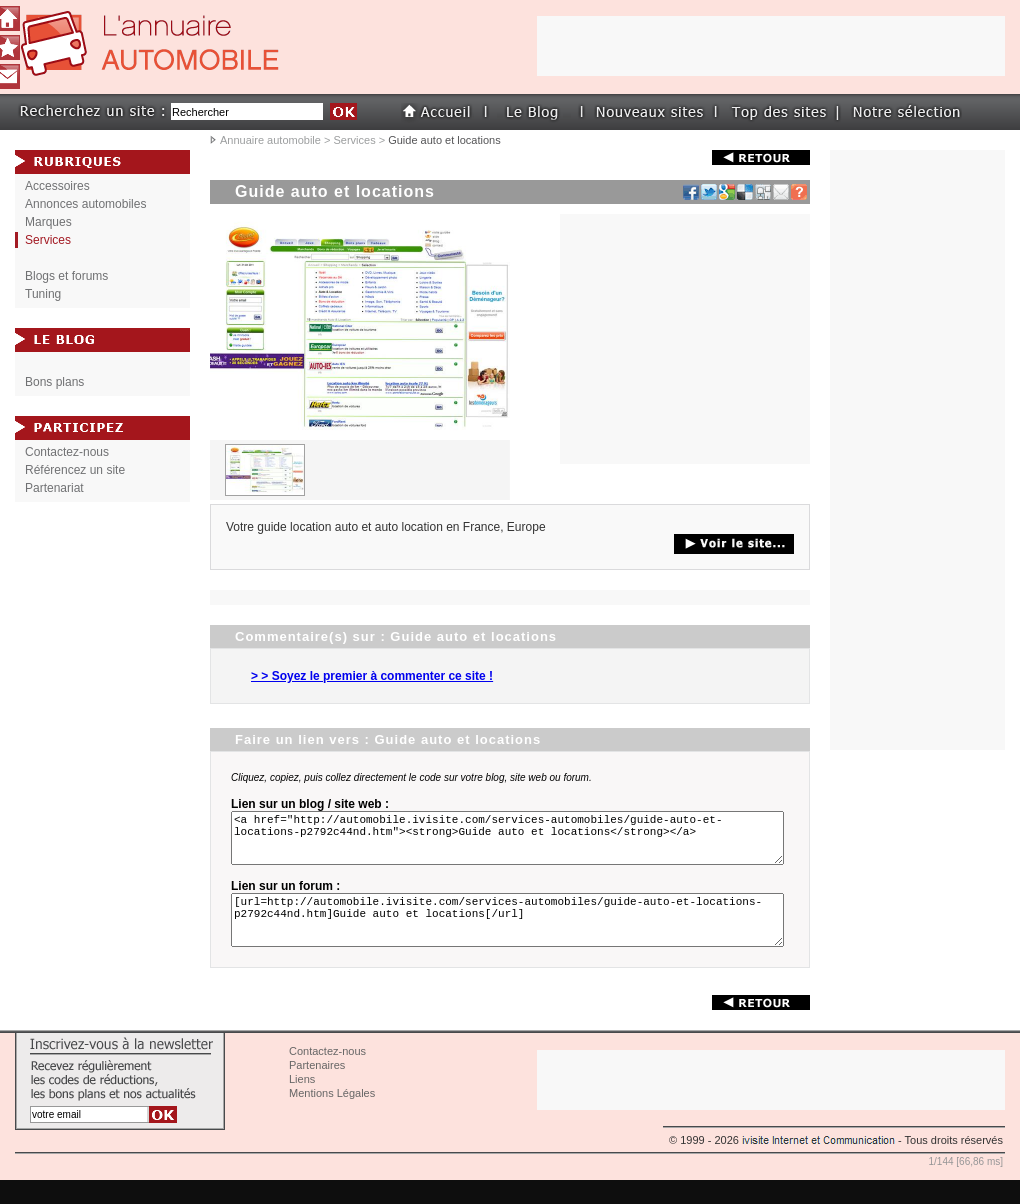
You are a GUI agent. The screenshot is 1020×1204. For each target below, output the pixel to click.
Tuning (43, 294)
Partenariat (54, 488)
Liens (302, 1103)
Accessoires (57, 186)
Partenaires (317, 1089)
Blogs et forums (66, 276)
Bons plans (54, 382)
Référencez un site (75, 470)
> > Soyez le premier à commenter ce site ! (372, 676)
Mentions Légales (332, 1117)
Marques (48, 222)
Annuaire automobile (270, 140)
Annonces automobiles (85, 204)
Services (354, 140)
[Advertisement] (685, 339)
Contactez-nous (67, 452)
